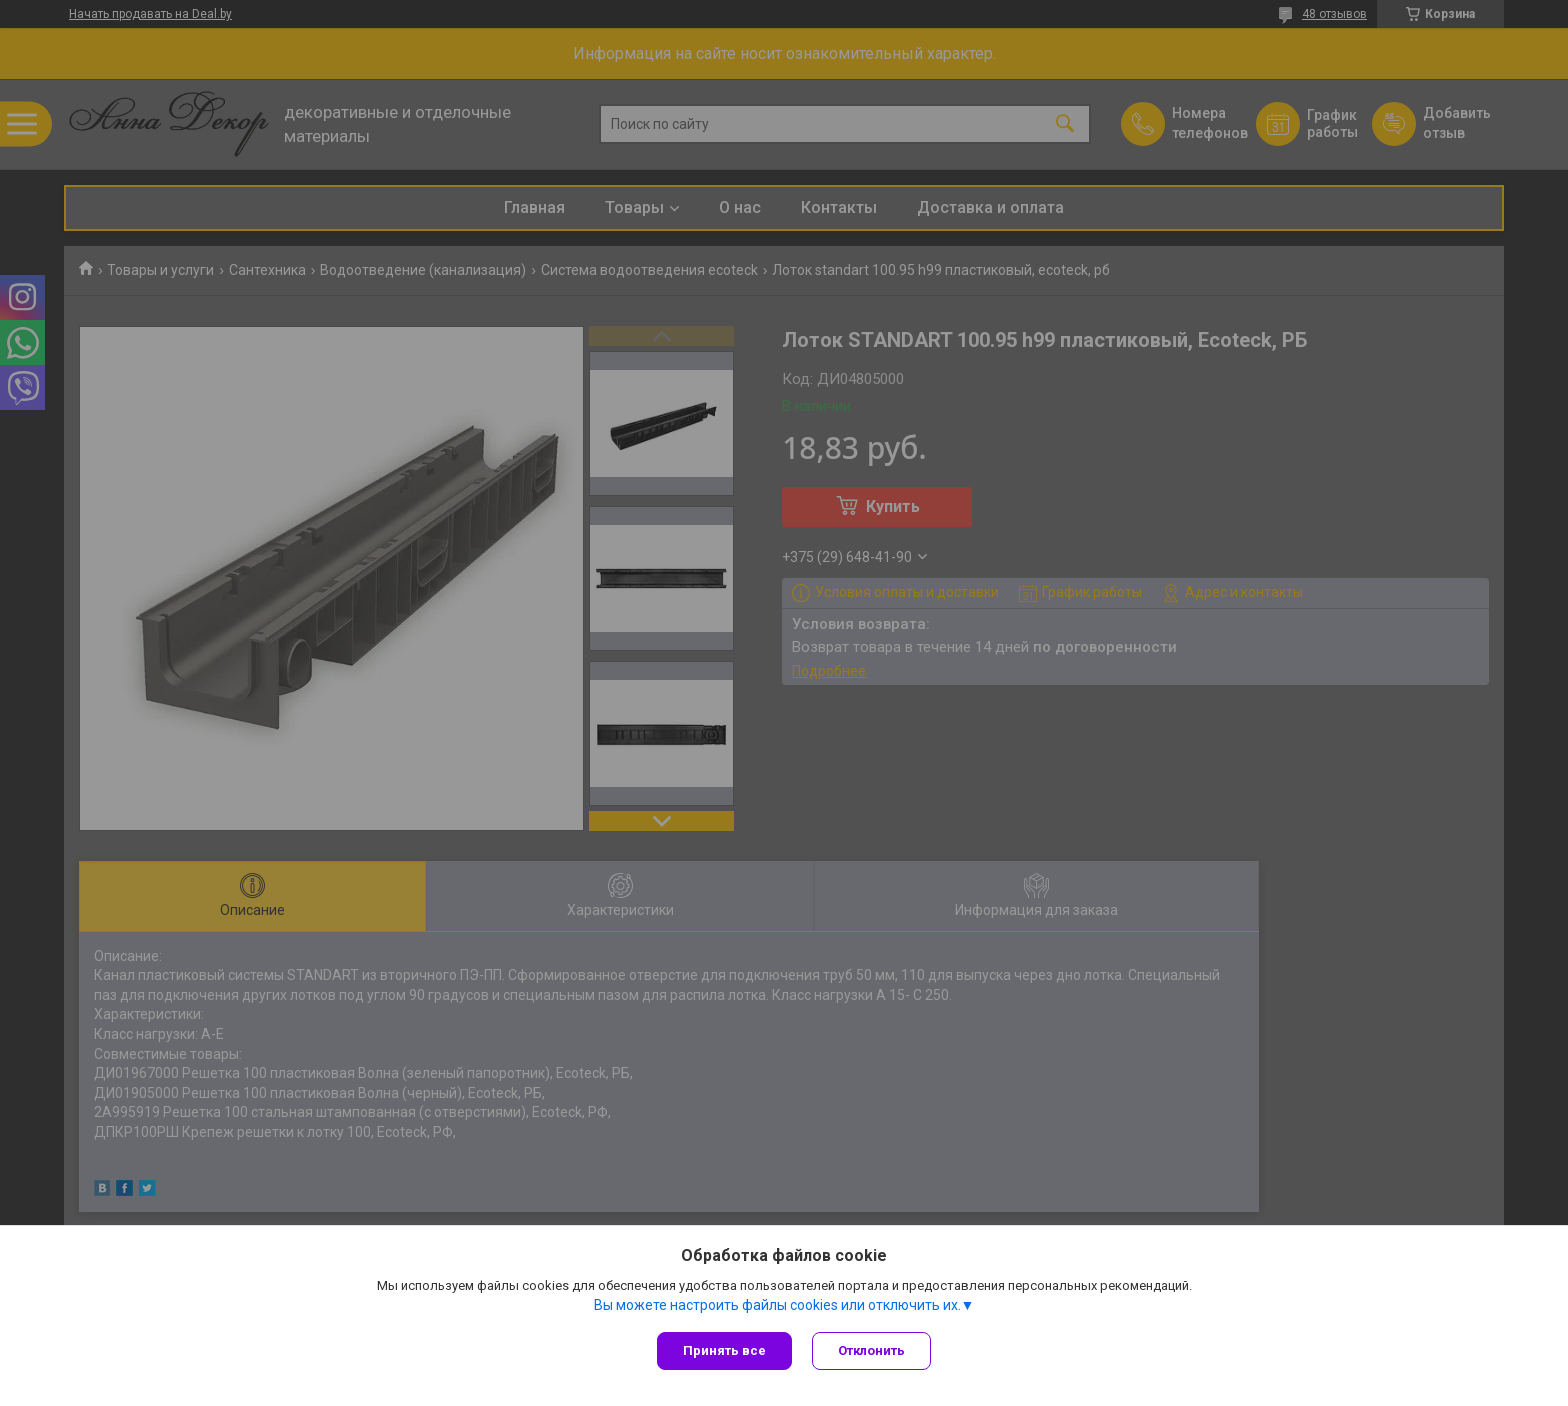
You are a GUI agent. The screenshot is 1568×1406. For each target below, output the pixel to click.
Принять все (724, 1350)
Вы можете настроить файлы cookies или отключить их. (777, 1305)
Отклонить (871, 1350)
